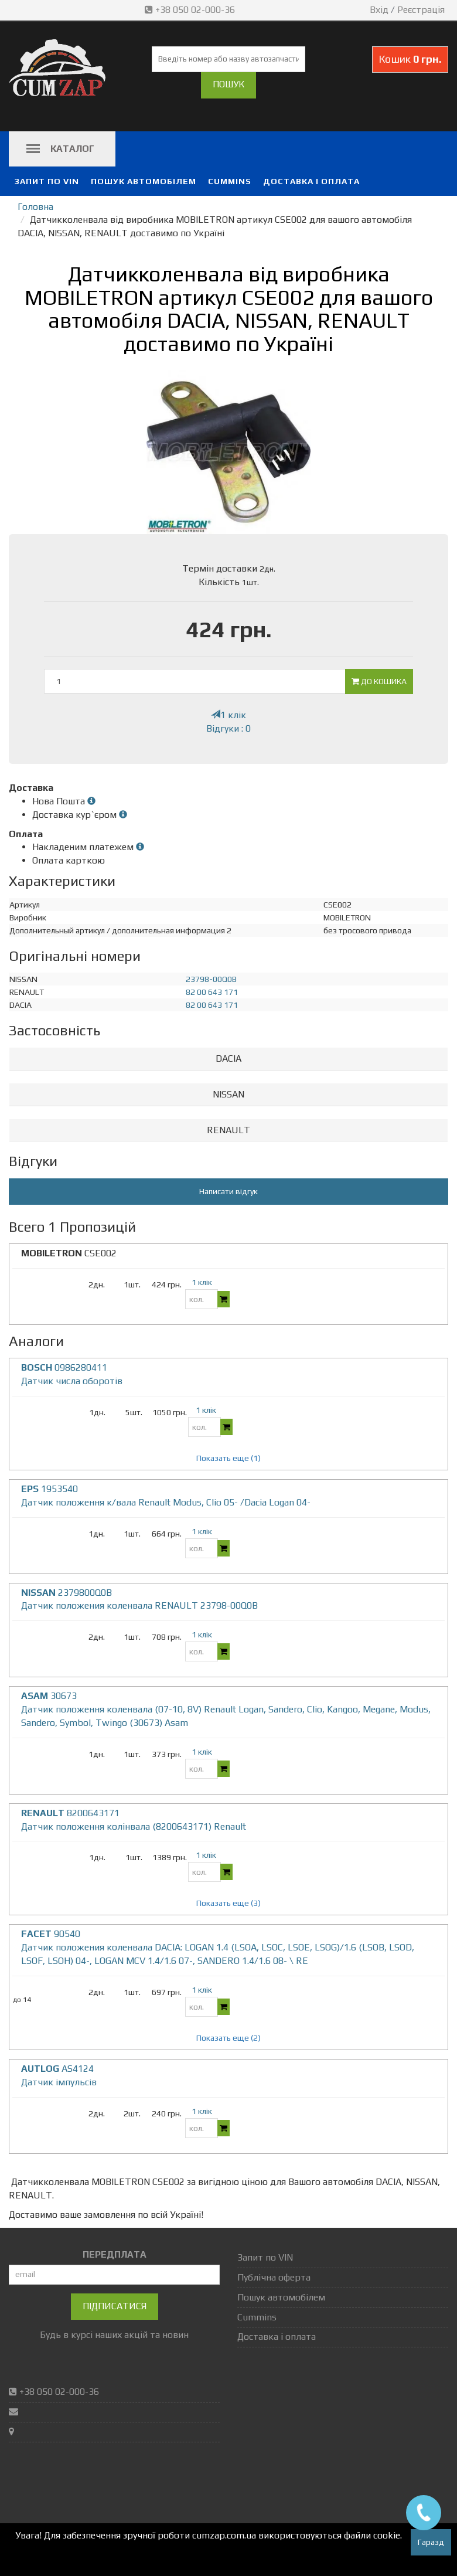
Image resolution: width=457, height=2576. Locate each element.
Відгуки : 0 (228, 728)
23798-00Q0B (211, 979)
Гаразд (431, 2542)
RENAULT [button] (228, 1130)
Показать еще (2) (228, 2038)
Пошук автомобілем (143, 181)
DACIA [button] (228, 1058)
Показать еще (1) (228, 1458)
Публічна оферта (274, 2277)
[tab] (228, 1059)
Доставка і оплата (311, 181)
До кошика (379, 681)
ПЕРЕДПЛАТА (114, 2254)
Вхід (379, 9)
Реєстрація (421, 9)
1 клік (228, 715)
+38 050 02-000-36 (191, 9)
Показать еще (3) (228, 1903)
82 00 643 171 (212, 992)
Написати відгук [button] (228, 1191)
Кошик (410, 59)
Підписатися (114, 2306)
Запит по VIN (47, 181)
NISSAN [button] (228, 1094)
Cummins (229, 181)
